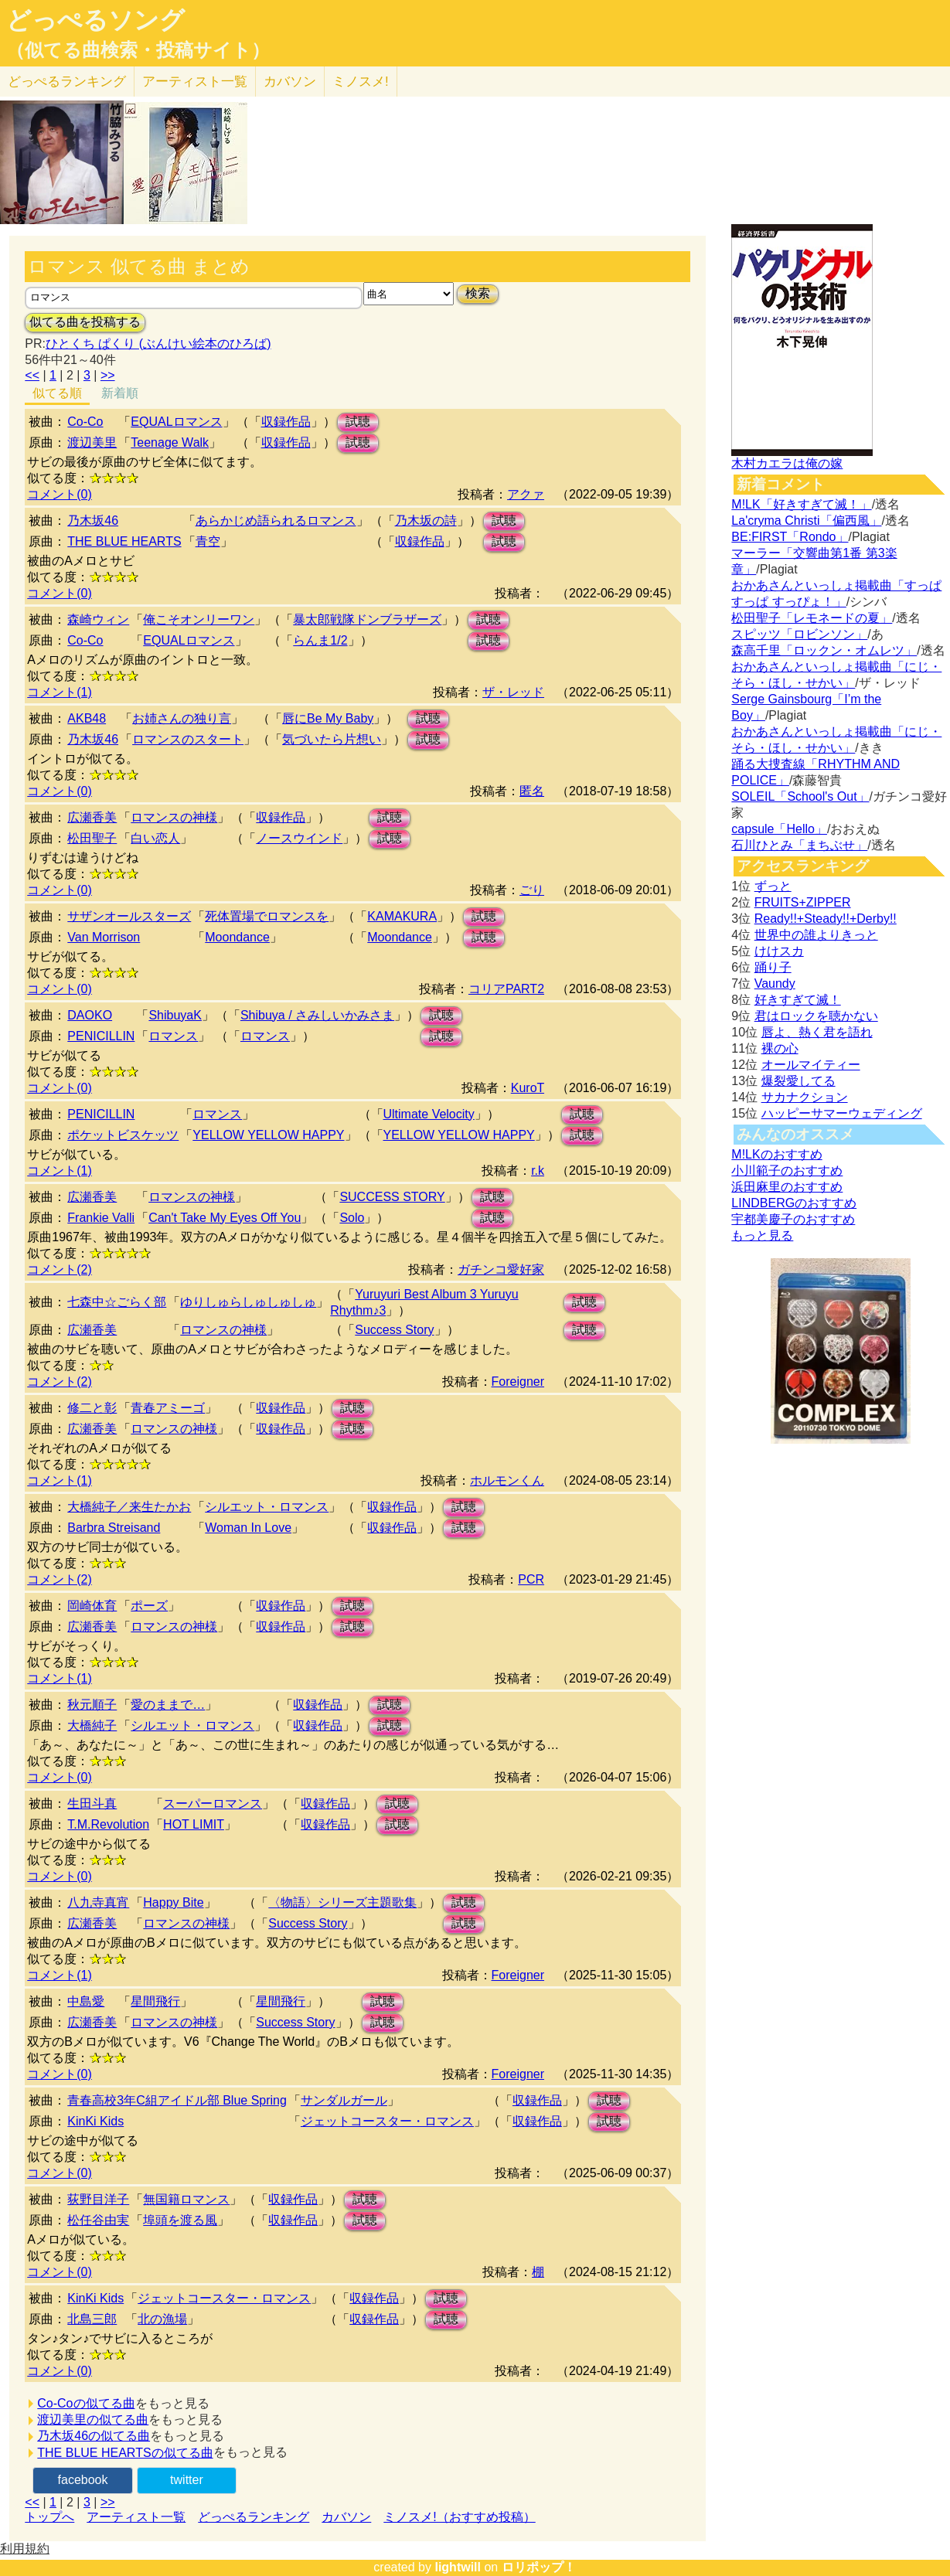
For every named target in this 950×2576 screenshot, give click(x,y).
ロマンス (173, 1036)
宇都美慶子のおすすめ (793, 1219)
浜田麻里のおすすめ (787, 1186)
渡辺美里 (92, 442)
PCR (531, 1579)
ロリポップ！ (539, 2567)
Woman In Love (248, 1527)
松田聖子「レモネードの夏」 (811, 617)
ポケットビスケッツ (123, 1135)
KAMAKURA (402, 916)
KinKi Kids (95, 2121)
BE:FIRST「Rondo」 (789, 536)
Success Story (394, 1329)
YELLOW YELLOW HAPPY (268, 1135)
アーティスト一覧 (136, 2516)
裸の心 (779, 1048)
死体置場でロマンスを (267, 916)
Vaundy (774, 983)
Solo (351, 1217)
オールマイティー (810, 1064)
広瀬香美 (92, 817)
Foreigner (518, 1381)
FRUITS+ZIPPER (802, 902)
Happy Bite (173, 1902)
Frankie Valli (100, 1217)
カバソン (290, 81)
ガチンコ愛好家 (501, 1269)
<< (32, 375)
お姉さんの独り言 (181, 718)
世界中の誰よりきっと (816, 934)
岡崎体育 (92, 1605)
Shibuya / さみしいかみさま (317, 1015)
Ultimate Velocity (429, 1114)
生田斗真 (92, 1803)
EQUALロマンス (176, 421)
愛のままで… (168, 1704)
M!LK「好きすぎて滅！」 (801, 504)
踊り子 (773, 967)
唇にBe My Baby (327, 718)
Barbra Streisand (113, 1527)
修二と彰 (92, 1407)
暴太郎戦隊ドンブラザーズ (367, 619)
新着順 (119, 393)
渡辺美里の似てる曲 (92, 2419)
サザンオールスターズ (129, 916)
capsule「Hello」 (779, 828)
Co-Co (85, 421)
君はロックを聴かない (816, 1016)
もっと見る (762, 1235)
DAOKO (89, 1015)
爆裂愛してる (798, 1080)
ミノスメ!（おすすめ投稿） (459, 2516)
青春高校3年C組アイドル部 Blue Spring (177, 2100)
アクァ (525, 494)
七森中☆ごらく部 (116, 1301)
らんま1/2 (320, 640)
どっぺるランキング (253, 2516)
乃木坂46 (92, 520)
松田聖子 (92, 838)
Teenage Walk (170, 442)
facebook (83, 2479)
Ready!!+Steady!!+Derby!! (825, 918)
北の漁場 (162, 2319)
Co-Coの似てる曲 (85, 2403)
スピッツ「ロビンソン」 (799, 634)
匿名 (531, 791)
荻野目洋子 (98, 2199)
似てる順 (57, 393)
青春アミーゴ (168, 1407)
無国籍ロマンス (186, 2199)
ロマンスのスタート (187, 739)
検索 (477, 293)
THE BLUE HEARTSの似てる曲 (125, 2452)
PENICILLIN (100, 1036)
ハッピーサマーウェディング (841, 1113)
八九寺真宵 (98, 1902)
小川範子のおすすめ (787, 1170)
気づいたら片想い (331, 739)
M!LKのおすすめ (776, 1154)
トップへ (49, 2516)
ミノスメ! (360, 81)
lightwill (457, 2567)
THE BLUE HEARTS (124, 541)
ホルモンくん (507, 1480)
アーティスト (194, 81)
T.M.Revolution (108, 1824)
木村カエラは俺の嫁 (787, 463)
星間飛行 (155, 2001)
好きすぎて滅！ (797, 999)
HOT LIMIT (193, 1824)
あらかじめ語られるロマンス (276, 520)
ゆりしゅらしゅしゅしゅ (248, 1301)
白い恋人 (155, 838)
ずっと (773, 886)
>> (107, 375)
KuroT (527, 1087)
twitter (186, 2479)
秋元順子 (92, 1704)
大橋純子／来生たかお (129, 1506)
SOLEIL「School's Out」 (800, 796)
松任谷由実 (98, 2220)
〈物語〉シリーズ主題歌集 (342, 1902)
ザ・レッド (513, 692)
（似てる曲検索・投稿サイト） (138, 50)
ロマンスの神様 (174, 817)
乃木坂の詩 (426, 520)
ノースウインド (299, 838)
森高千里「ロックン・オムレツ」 (824, 650)
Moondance (237, 937)
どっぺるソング (95, 20)
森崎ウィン (98, 619)
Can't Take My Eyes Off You (224, 1217)
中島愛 (85, 2001)
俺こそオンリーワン (198, 619)
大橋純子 (92, 1725)
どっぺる (67, 81)
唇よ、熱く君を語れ (817, 1032)
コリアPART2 (506, 988)
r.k (537, 1170)
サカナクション (804, 1097)
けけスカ (779, 951)
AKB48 (86, 718)
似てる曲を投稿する (85, 321)
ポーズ (149, 1605)
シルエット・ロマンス (267, 1506)
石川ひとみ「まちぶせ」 (799, 845)
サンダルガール (344, 2100)
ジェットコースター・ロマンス (387, 2121)
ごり (531, 890)
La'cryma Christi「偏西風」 (806, 520)
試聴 (358, 421)
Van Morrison (103, 937)
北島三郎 (92, 2319)
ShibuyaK (175, 1015)
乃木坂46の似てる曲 (93, 2435)
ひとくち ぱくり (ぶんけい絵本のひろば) (158, 343)
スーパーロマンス (212, 1803)
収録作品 (286, 421)
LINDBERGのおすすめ (793, 1203)
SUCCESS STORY (391, 1196)
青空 (208, 541)
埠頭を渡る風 (180, 2220)
